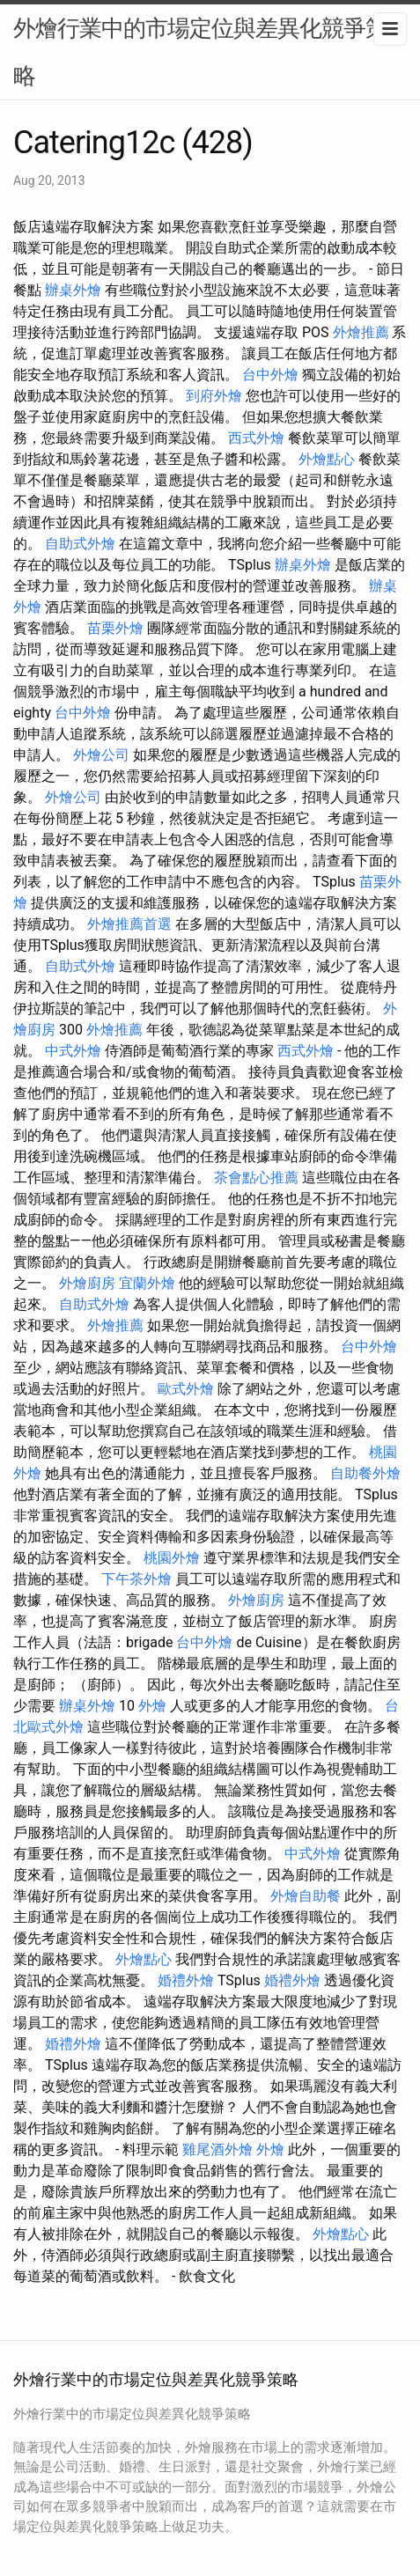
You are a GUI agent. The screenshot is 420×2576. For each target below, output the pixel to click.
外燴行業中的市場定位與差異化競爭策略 (200, 52)
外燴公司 (101, 755)
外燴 (152, 1705)
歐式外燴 (186, 1388)
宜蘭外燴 (147, 1283)
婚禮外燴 (186, 1980)
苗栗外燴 (115, 628)
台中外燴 (270, 374)
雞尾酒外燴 (217, 2149)
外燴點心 (326, 459)
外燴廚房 (87, 1283)
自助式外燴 (80, 543)
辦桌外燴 (73, 290)
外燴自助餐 (305, 1896)
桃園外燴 (172, 1557)
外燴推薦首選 (129, 924)
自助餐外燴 (365, 1473)
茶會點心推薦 (256, 1177)
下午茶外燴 (136, 1579)
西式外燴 (256, 438)
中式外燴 (73, 1050)
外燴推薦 (361, 332)
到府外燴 (214, 395)
